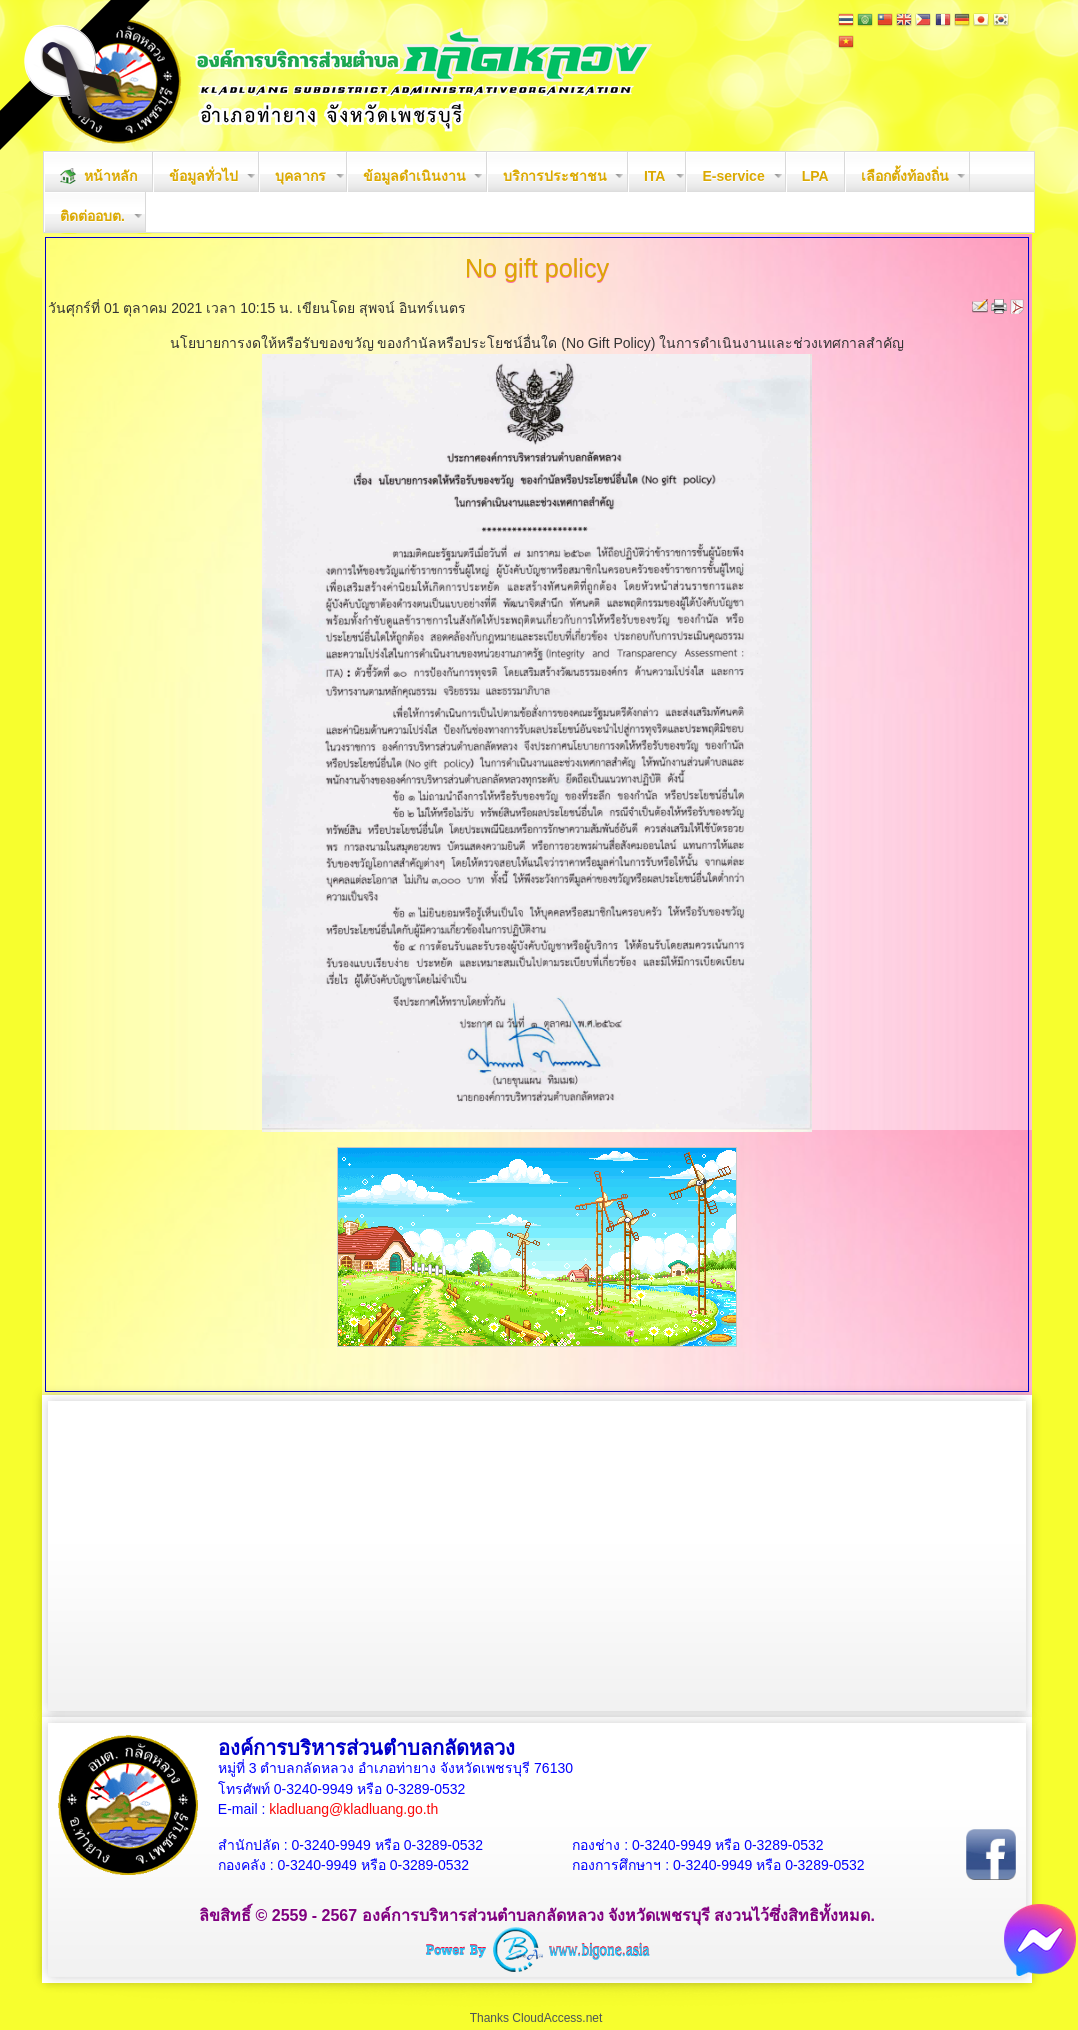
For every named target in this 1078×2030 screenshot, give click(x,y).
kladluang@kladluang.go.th (353, 1809)
